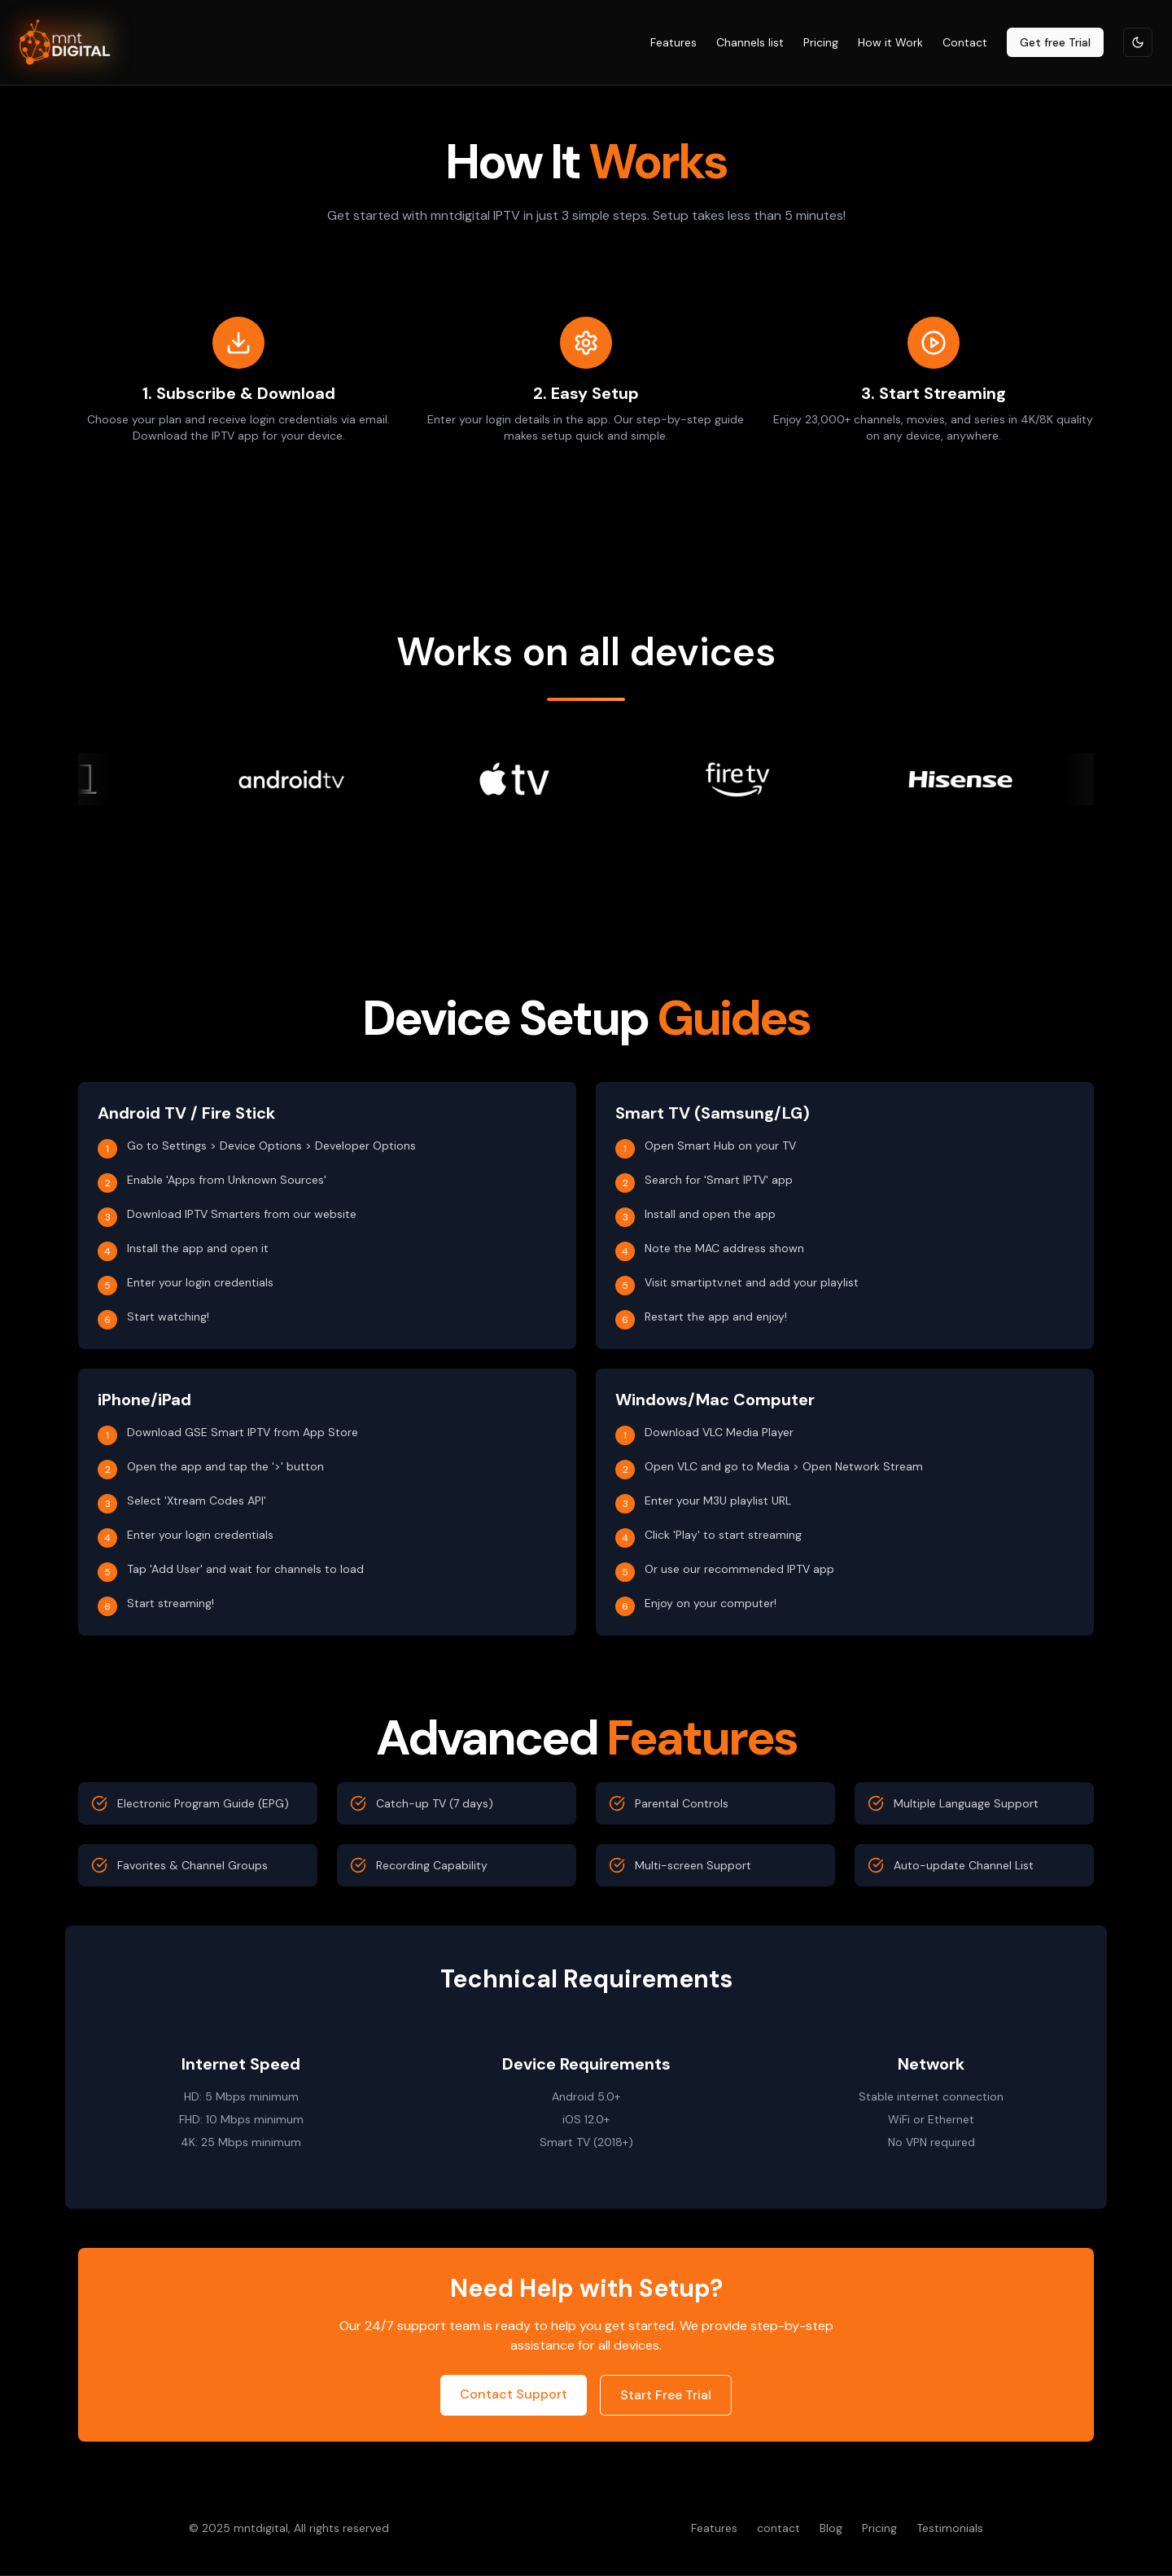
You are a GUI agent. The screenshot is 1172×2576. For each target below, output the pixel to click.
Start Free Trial (665, 2394)
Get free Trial (1055, 42)
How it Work (890, 42)
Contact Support (513, 2394)
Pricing (820, 42)
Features (673, 42)
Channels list (750, 42)
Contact (964, 42)
